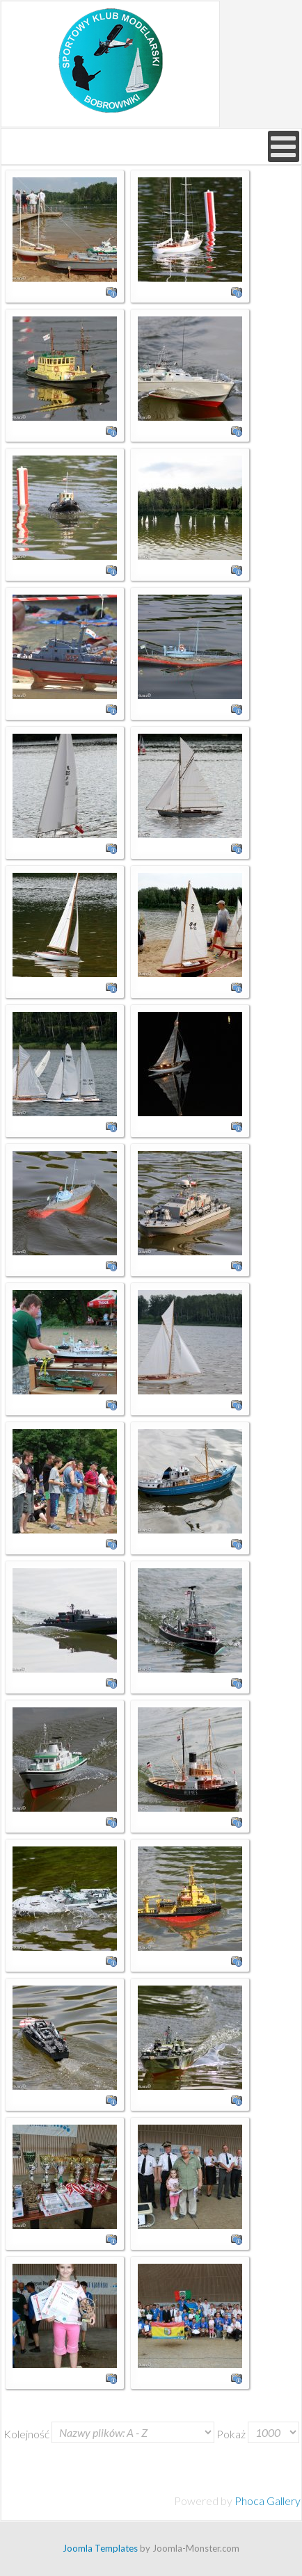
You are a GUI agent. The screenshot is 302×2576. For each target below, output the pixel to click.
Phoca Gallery (268, 2500)
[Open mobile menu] (283, 146)
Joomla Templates (100, 2548)
